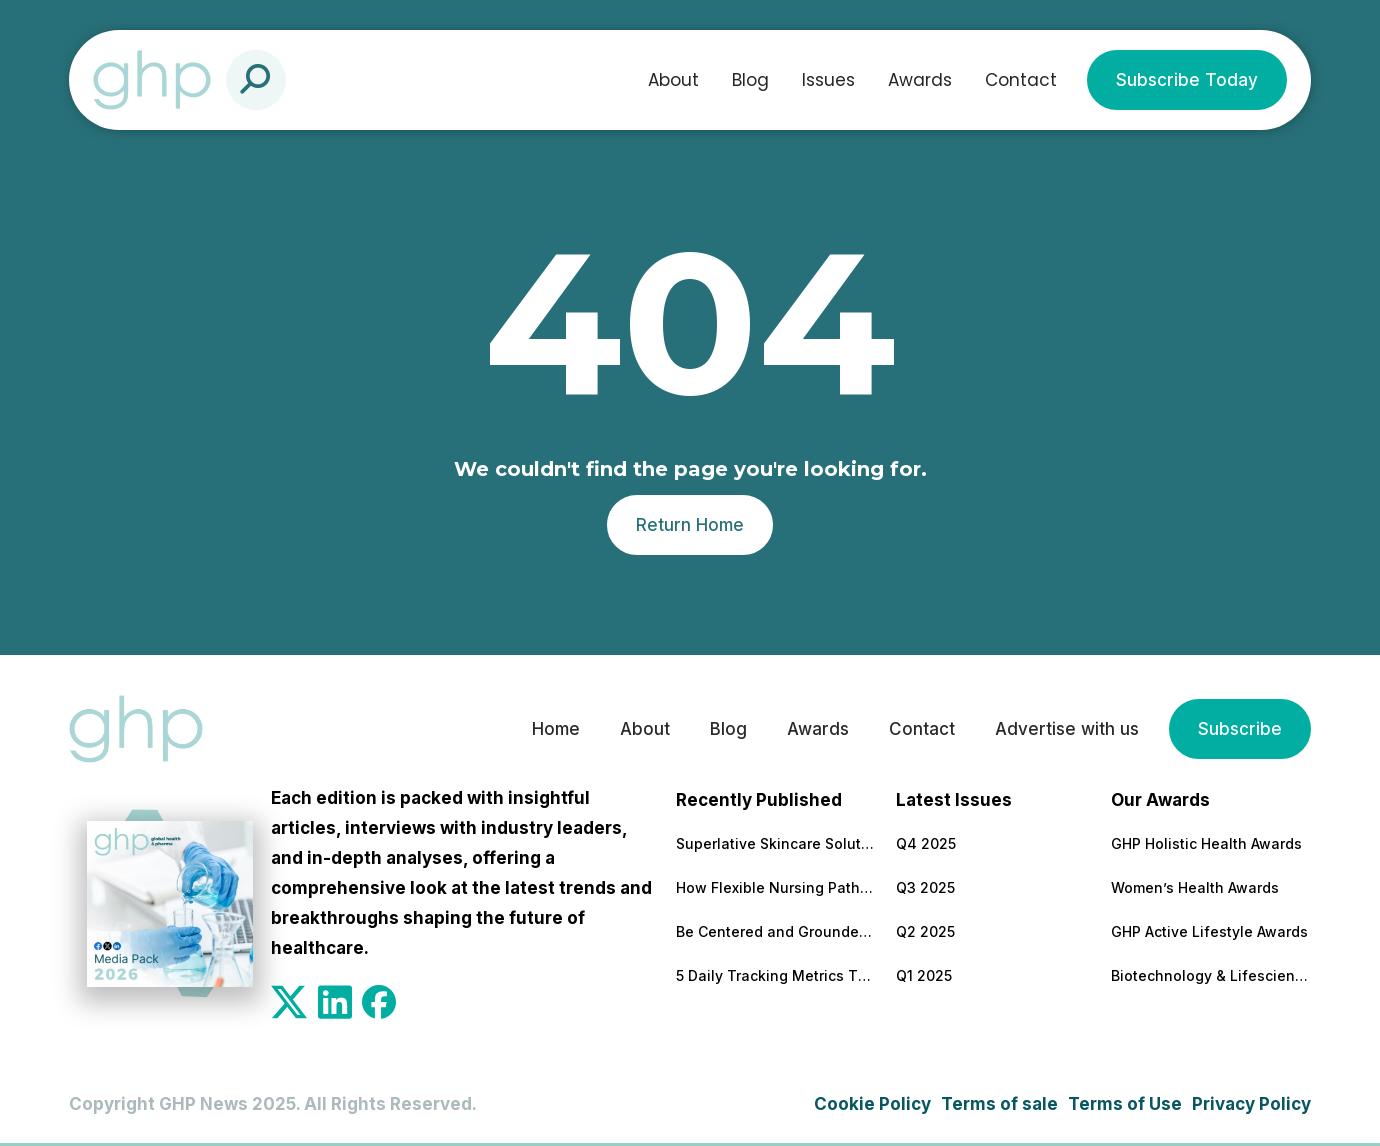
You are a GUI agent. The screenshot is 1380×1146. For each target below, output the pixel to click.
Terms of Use (1125, 1104)
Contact (1021, 80)
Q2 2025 (925, 931)
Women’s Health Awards (1195, 887)
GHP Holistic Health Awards (1206, 843)
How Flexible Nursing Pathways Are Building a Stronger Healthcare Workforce (776, 887)
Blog (750, 80)
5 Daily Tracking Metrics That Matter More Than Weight (776, 975)
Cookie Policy (872, 1104)
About (673, 80)
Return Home (690, 525)
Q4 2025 (926, 843)
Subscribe (1240, 729)
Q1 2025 (924, 975)
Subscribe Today (1187, 80)
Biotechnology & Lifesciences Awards (1211, 975)
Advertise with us (1067, 729)
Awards (920, 80)
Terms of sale (999, 1104)
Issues (828, 80)
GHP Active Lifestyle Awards (1209, 931)
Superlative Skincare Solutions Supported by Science (776, 843)
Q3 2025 (925, 887)
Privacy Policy (1251, 1104)
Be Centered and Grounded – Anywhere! (776, 931)
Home (556, 729)
